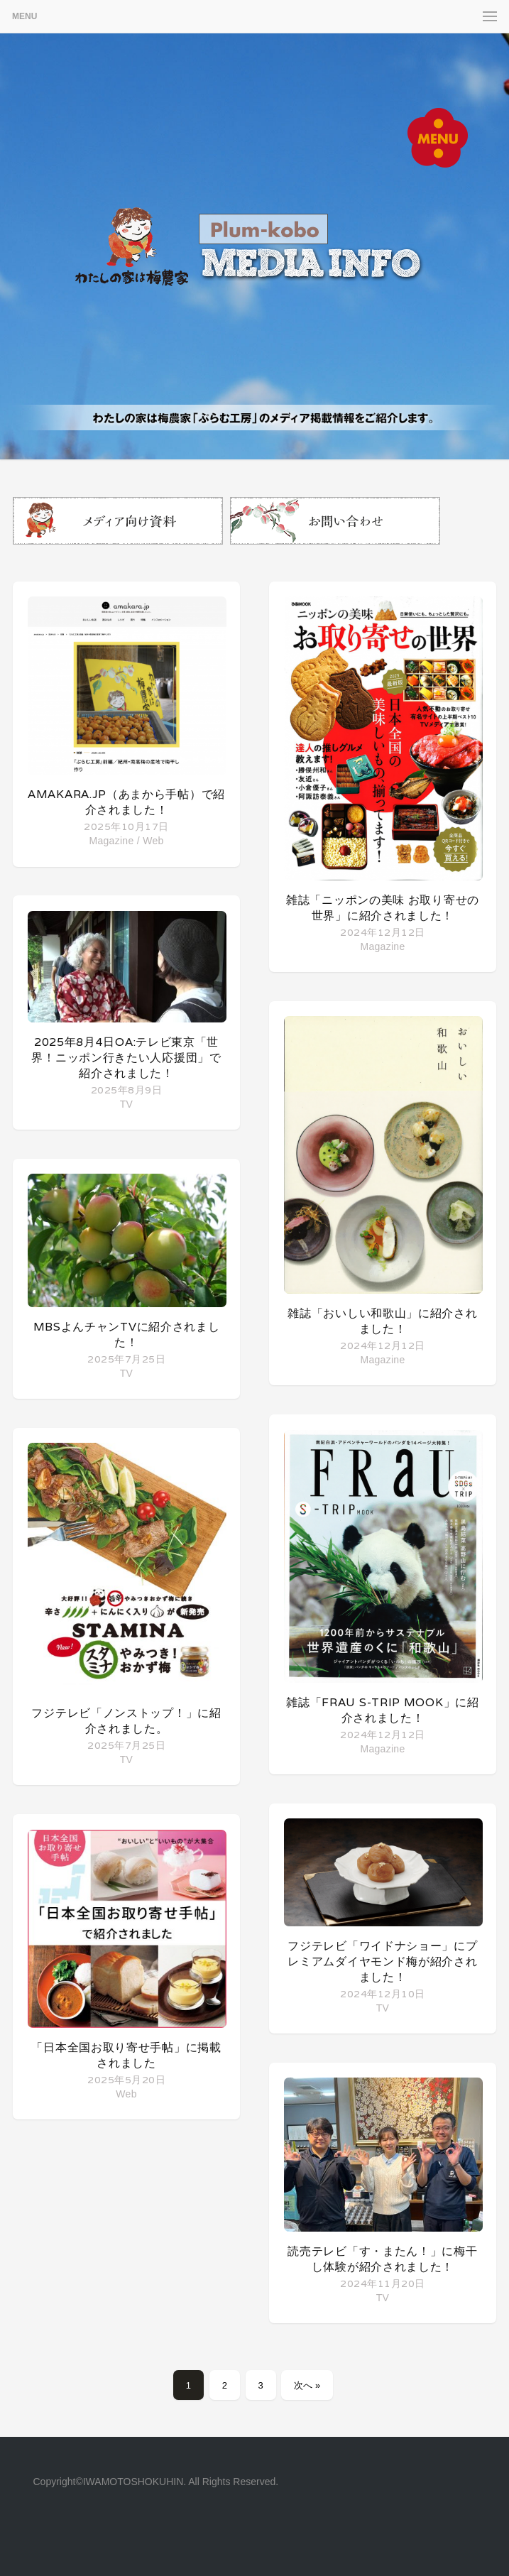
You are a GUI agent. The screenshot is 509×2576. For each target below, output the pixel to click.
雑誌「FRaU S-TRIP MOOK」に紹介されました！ (382, 1710)
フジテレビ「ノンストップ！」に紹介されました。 (126, 1720)
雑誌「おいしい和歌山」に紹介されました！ (382, 1321)
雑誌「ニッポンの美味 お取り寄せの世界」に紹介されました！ (382, 908)
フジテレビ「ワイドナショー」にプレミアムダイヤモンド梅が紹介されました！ (382, 1961)
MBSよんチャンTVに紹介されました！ (126, 1334)
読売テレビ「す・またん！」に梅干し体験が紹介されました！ (382, 2259)
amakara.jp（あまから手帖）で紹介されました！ (126, 802)
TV (126, 1104)
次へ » (307, 2385)
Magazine (111, 840)
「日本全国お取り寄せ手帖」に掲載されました (126, 2055)
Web (153, 840)
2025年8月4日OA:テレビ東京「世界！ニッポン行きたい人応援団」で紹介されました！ (126, 1058)
